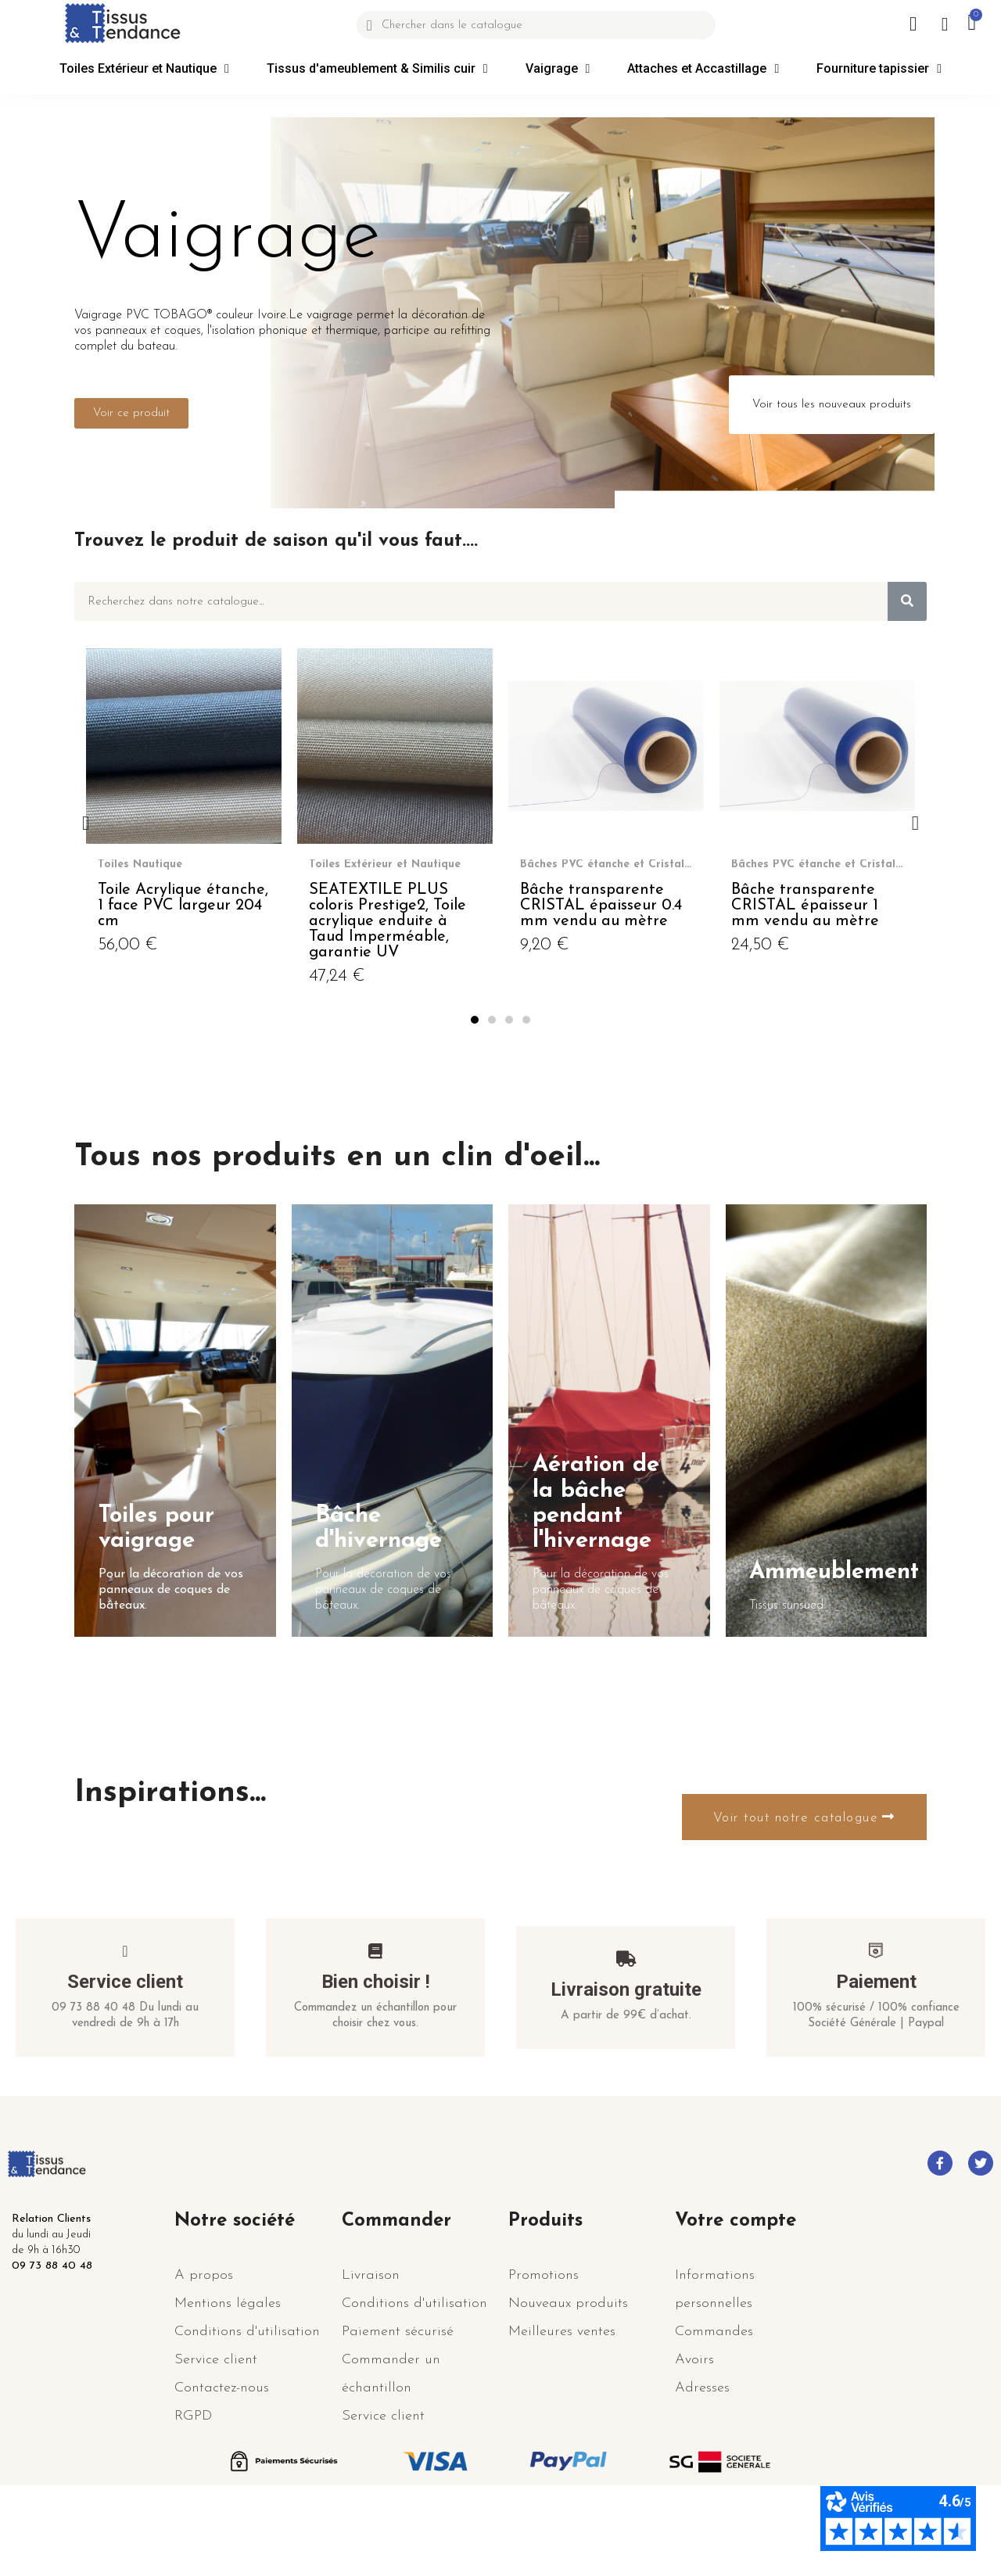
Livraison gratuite (626, 2065)
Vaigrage (558, 69)
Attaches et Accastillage (703, 69)
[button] (131, 413)
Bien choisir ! (375, 2057)
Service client (125, 2057)
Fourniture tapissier (879, 69)
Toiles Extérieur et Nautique (144, 69)
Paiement (876, 2057)
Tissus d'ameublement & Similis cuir (377, 69)
